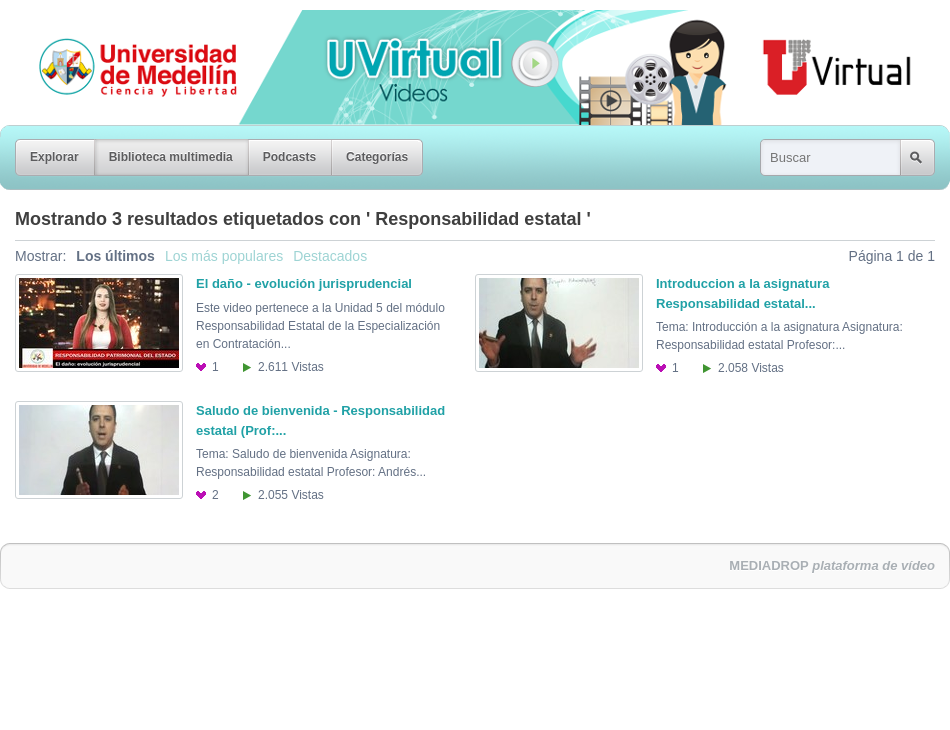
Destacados (330, 256)
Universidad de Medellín (122, 24)
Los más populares (224, 256)
